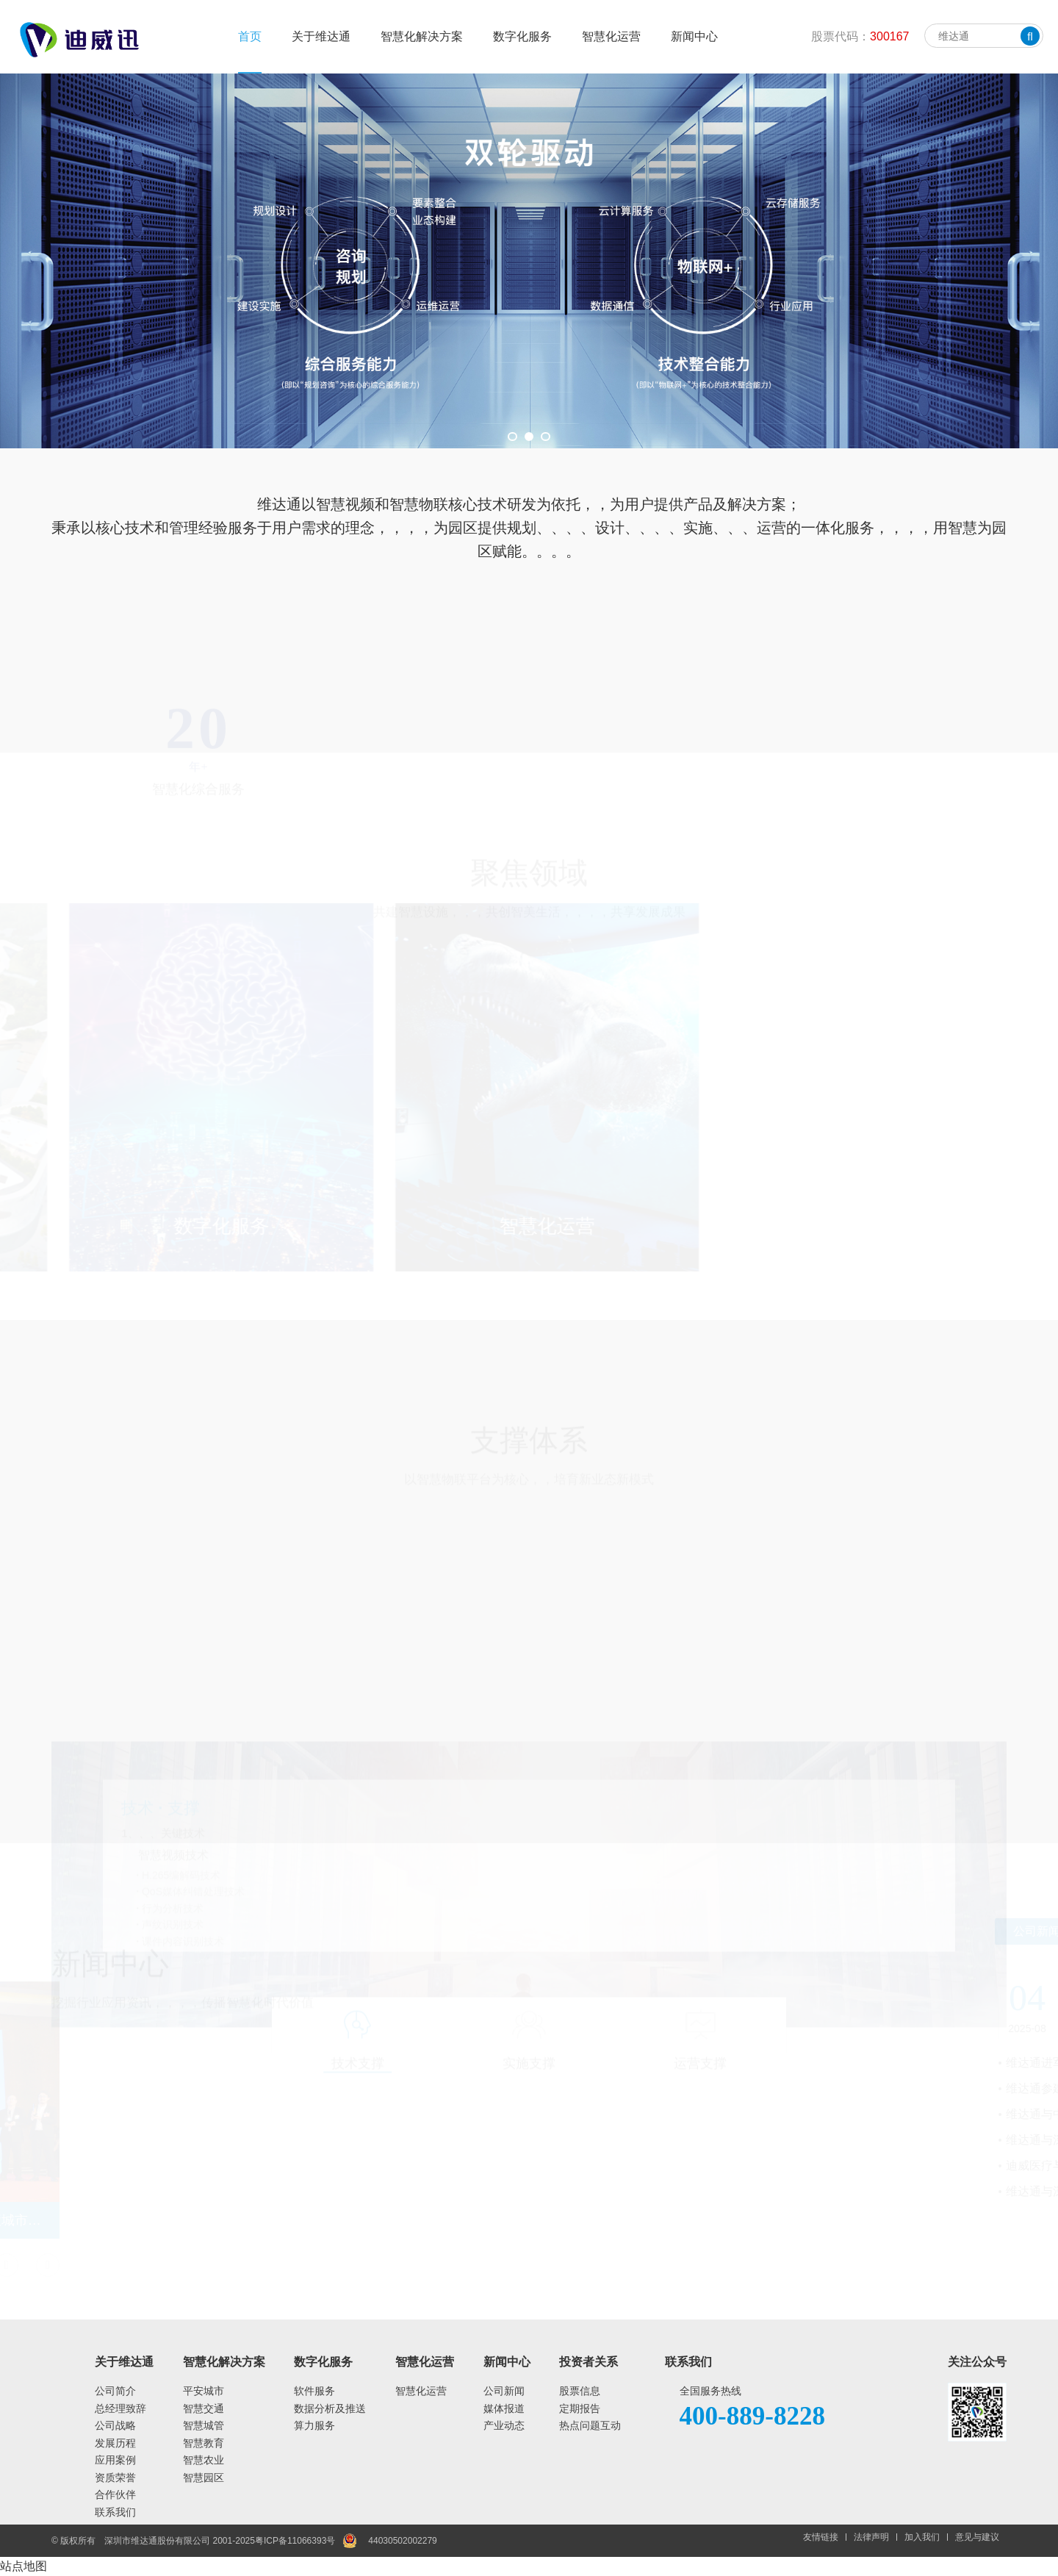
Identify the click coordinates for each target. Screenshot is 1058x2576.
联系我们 (115, 2512)
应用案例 (115, 2460)
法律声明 (871, 2537)
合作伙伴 (115, 2494)
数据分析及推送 (330, 2408)
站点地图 (23, 2566)
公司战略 (115, 2425)
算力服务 (314, 2425)
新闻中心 (694, 36)
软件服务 (314, 2391)
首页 (250, 36)
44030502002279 (402, 2541)
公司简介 (115, 2391)
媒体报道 (504, 2408)
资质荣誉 (115, 2477)
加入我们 (922, 2537)
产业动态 (504, 2425)
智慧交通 (203, 2408)
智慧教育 (203, 2443)
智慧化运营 (611, 36)
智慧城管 (203, 2425)
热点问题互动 (590, 2425)
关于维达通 (321, 36)
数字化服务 (522, 36)
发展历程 (115, 2443)
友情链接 (820, 2537)
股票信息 (579, 2391)
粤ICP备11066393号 (295, 2541)
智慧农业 (203, 2460)
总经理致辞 (120, 2408)
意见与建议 (977, 2537)
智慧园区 (203, 2477)
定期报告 (579, 2408)
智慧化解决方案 (422, 36)
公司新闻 (504, 2391)
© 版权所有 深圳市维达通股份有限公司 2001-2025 (153, 2541)
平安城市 (203, 2391)
